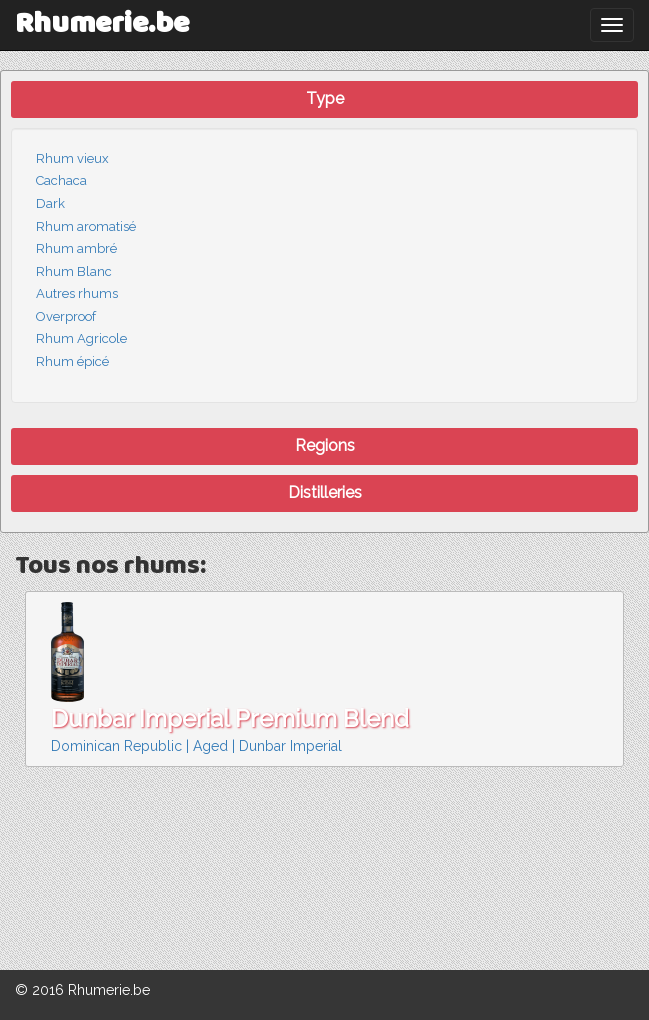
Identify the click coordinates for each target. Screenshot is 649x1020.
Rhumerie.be (102, 24)
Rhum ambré (76, 248)
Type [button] (325, 98)
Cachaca (61, 180)
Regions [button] (325, 445)
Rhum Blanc (74, 271)
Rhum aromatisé (86, 226)
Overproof (66, 316)
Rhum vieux (72, 158)
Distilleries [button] (325, 492)
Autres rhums (77, 293)
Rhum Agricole (81, 338)
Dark (50, 203)
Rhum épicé (72, 361)
